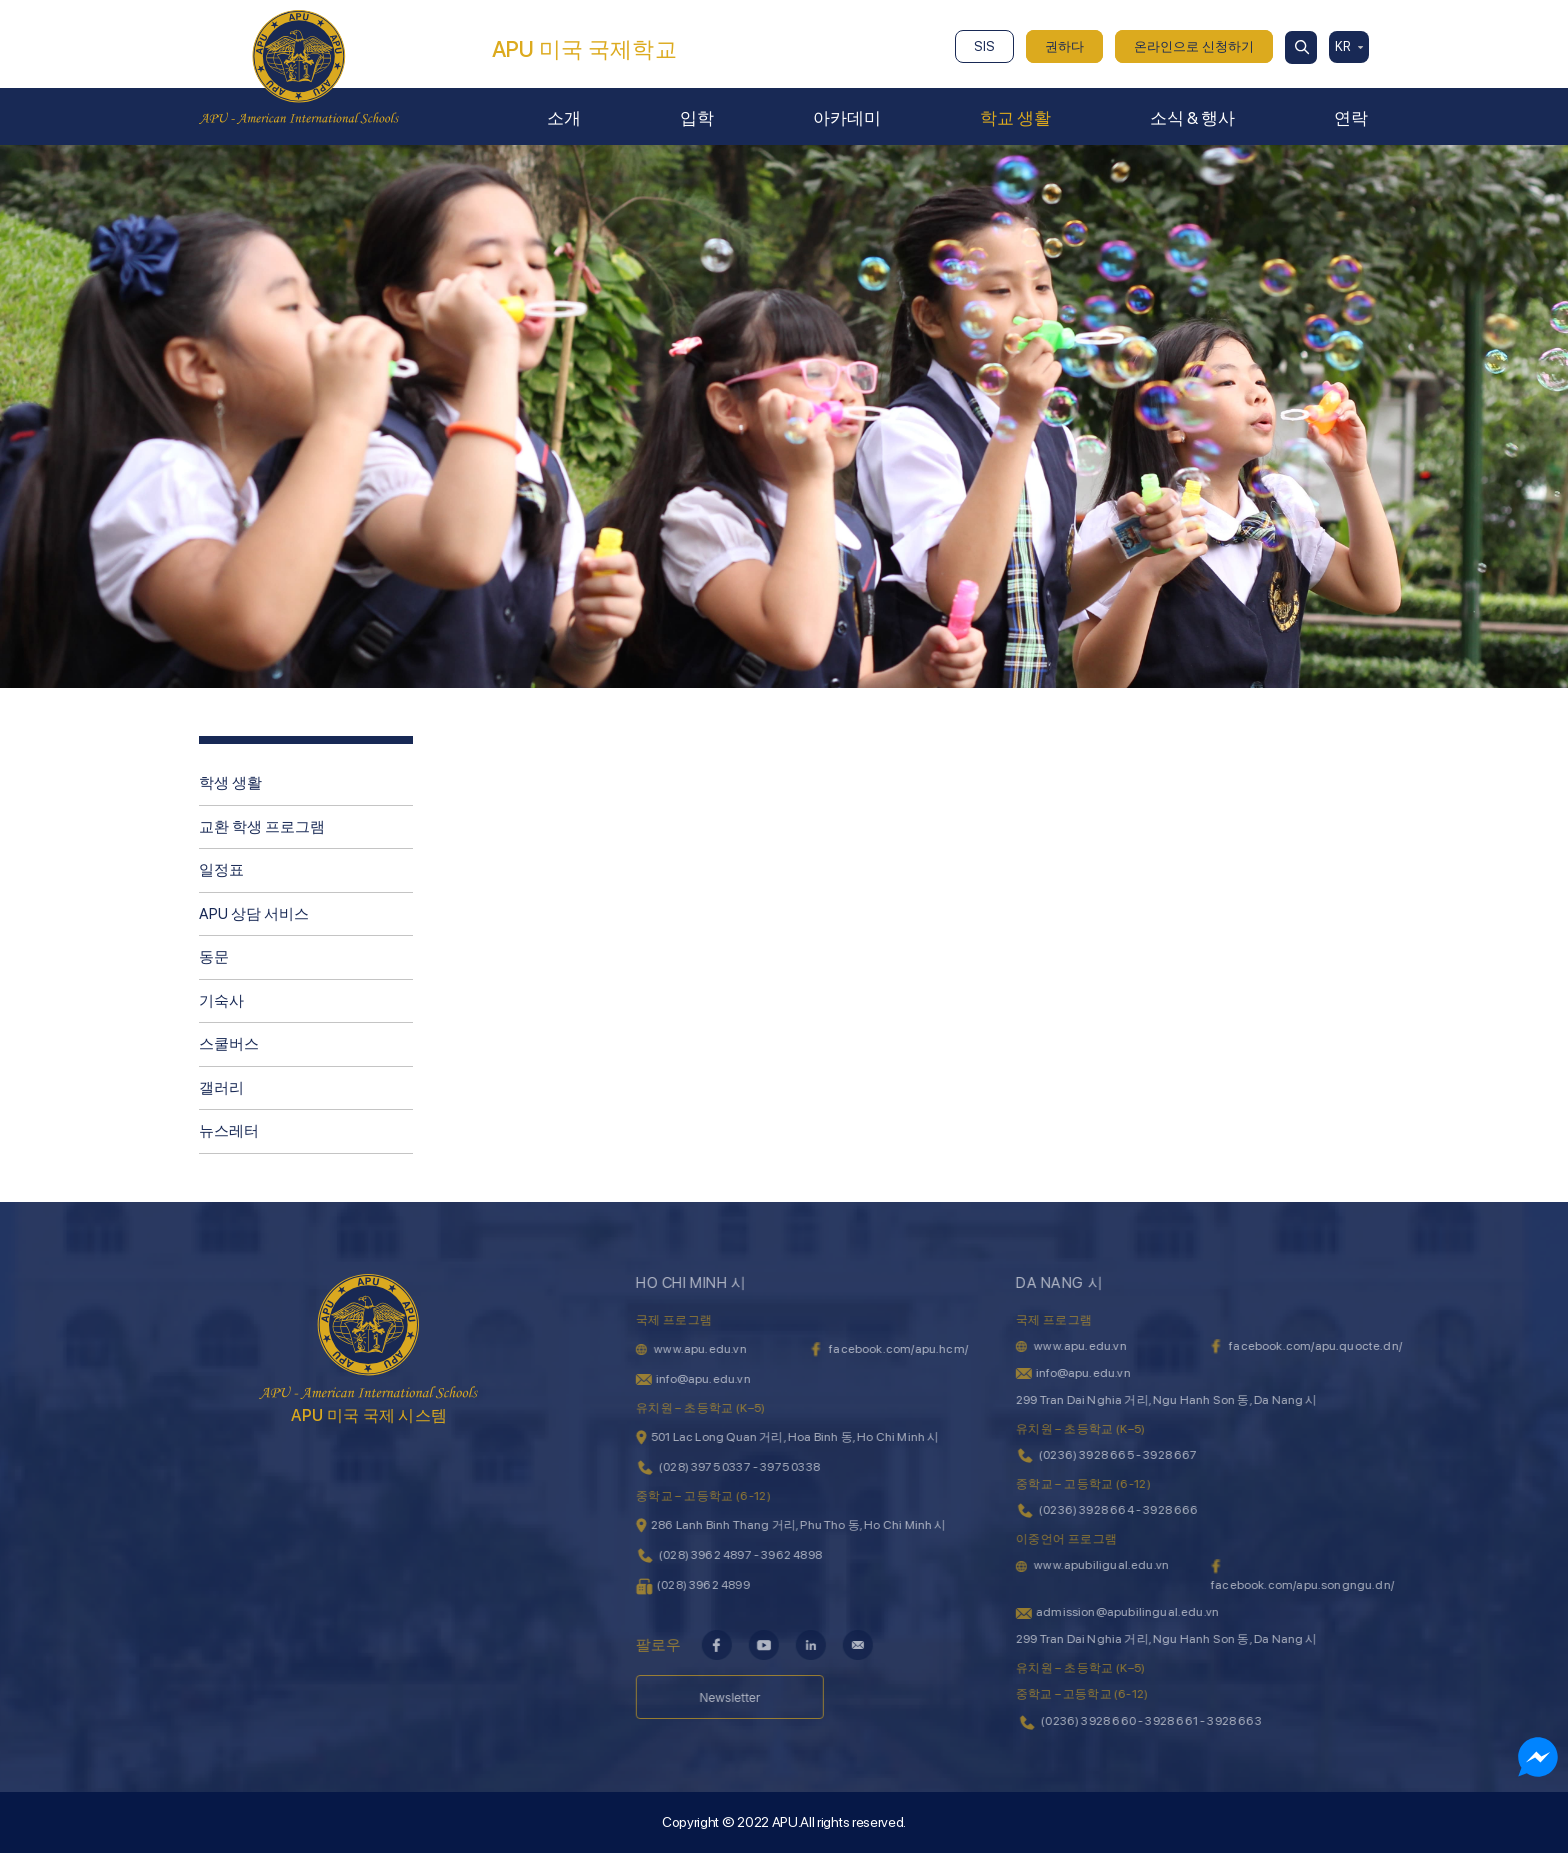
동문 (214, 957)
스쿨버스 (229, 1044)
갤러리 (221, 1088)
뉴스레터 (229, 1131)
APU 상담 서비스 (254, 914)
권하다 (1064, 46)
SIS (984, 46)
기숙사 (221, 1001)
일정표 (221, 870)
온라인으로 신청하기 (1194, 46)
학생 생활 (230, 783)
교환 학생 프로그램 (262, 827)
